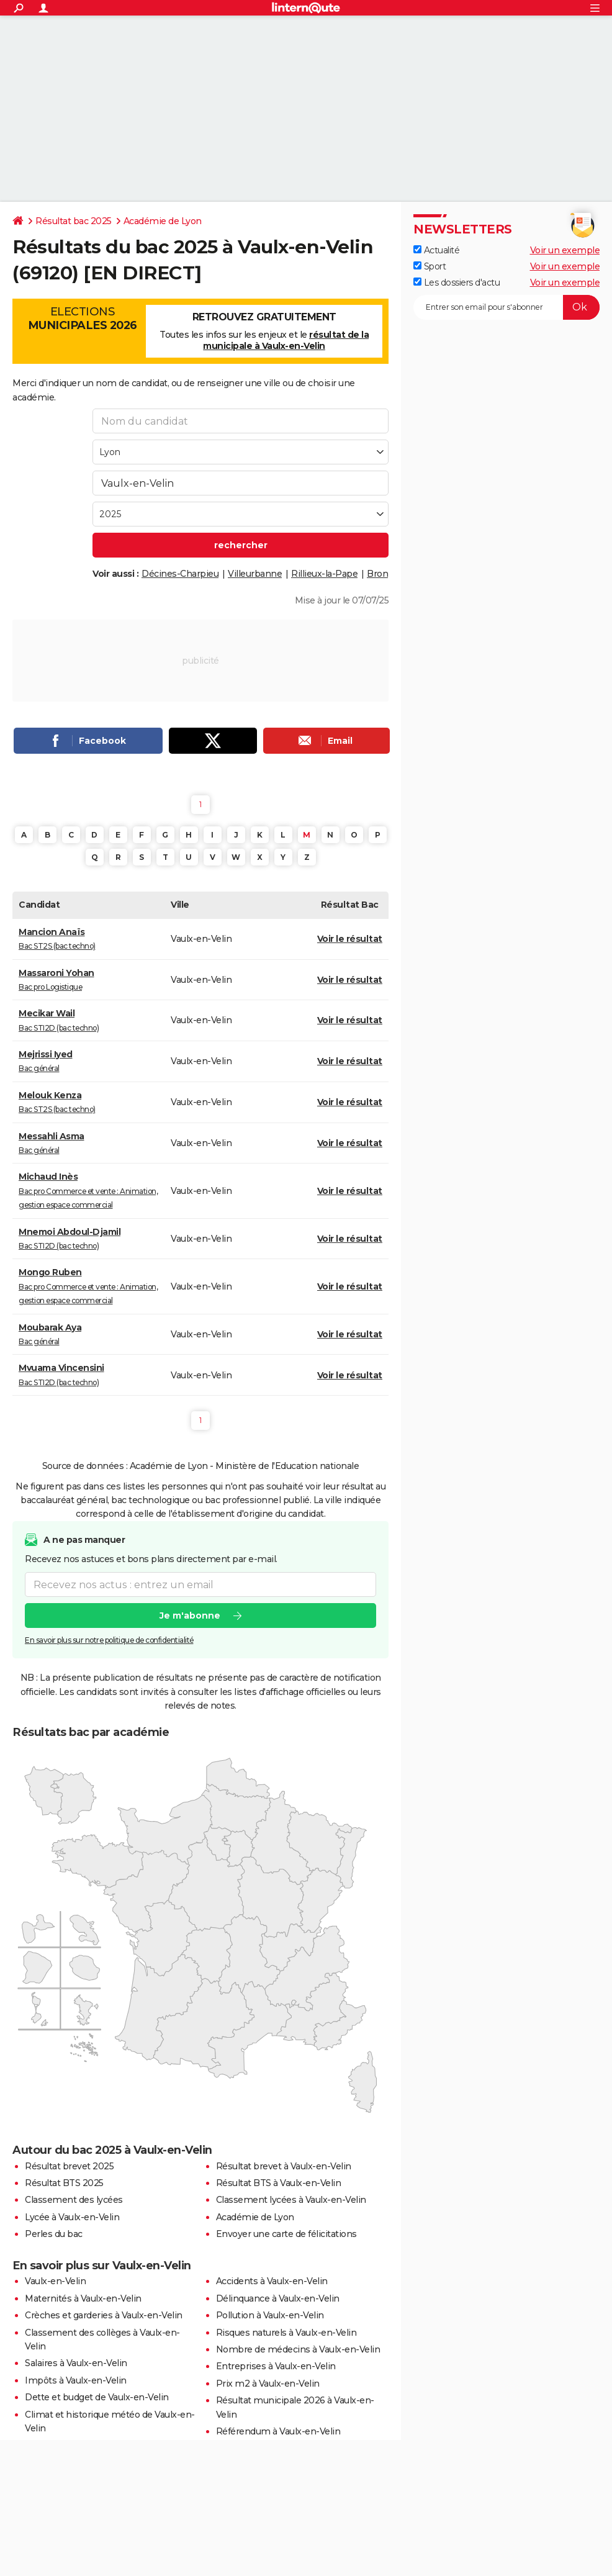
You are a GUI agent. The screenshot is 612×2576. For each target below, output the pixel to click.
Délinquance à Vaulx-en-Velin (278, 2298)
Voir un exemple (565, 250)
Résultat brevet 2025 (69, 2166)
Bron (377, 573)
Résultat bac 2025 (73, 221)
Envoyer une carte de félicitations (286, 2233)
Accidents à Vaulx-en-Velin (272, 2281)
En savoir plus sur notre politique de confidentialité (109, 1640)
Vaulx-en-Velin (55, 2281)
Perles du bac (54, 2233)
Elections (82, 318)
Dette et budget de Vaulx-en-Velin (97, 2397)
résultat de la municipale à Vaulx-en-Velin (286, 340)
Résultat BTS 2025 (64, 2183)
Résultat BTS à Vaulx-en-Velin (278, 2183)
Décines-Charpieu (180, 573)
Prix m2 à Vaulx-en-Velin (268, 2383)
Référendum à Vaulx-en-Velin (278, 2431)
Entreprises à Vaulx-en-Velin (276, 2366)
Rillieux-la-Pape (324, 573)
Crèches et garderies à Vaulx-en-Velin (103, 2315)
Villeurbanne (255, 573)
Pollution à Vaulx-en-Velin (270, 2315)
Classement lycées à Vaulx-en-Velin (291, 2199)
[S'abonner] (506, 307)
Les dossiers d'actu (456, 282)
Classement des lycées (74, 2199)
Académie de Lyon (163, 221)
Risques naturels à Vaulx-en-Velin (286, 2332)
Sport (429, 266)
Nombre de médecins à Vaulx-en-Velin (298, 2349)
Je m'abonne (190, 1615)
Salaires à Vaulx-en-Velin (76, 2363)
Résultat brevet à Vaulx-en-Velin (283, 2166)
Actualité (436, 250)
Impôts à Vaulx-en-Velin (76, 2380)
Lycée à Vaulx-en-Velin (72, 2217)
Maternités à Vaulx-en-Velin (83, 2298)
